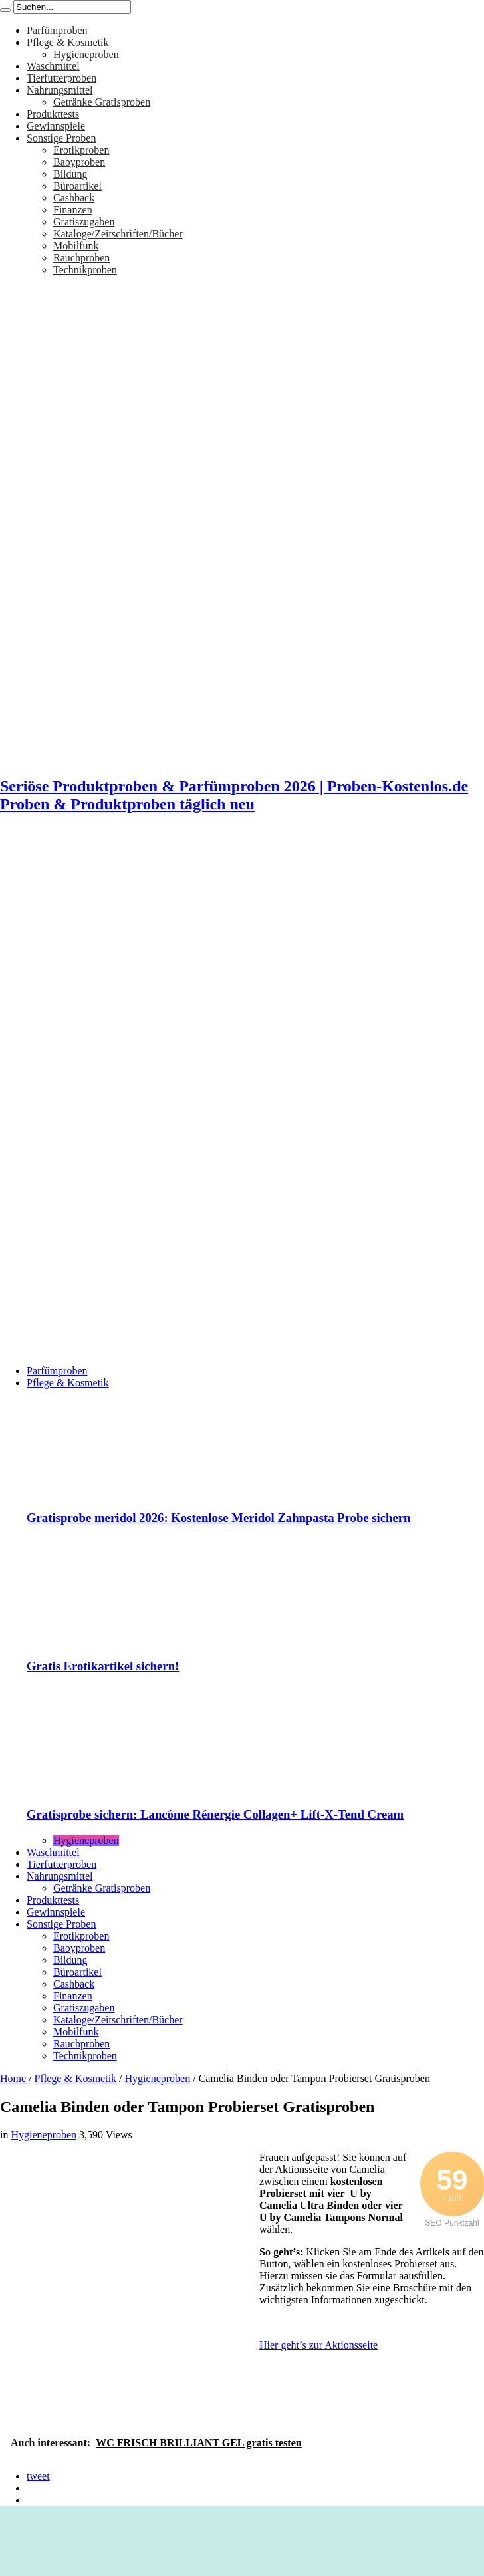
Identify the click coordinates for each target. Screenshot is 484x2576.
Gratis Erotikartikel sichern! (103, 1666)
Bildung (70, 174)
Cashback (73, 197)
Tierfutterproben (61, 78)
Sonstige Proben (61, 138)
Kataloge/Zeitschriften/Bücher (118, 233)
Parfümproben (57, 30)
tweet (38, 2476)
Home (13, 2078)
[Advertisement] (129, 956)
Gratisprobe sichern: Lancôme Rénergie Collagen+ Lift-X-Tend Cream (215, 1814)
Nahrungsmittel (60, 90)
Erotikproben (81, 150)
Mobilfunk (75, 245)
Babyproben (79, 162)
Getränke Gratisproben (101, 102)
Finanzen (72, 209)
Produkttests (53, 114)
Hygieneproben (86, 54)
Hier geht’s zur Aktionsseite (318, 2345)
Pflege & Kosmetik (68, 42)
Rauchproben (81, 257)
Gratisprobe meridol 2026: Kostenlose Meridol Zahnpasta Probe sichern (219, 1518)
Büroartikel (77, 186)
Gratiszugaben (83, 221)
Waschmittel (53, 66)
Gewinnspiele (56, 126)
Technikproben (85, 269)
